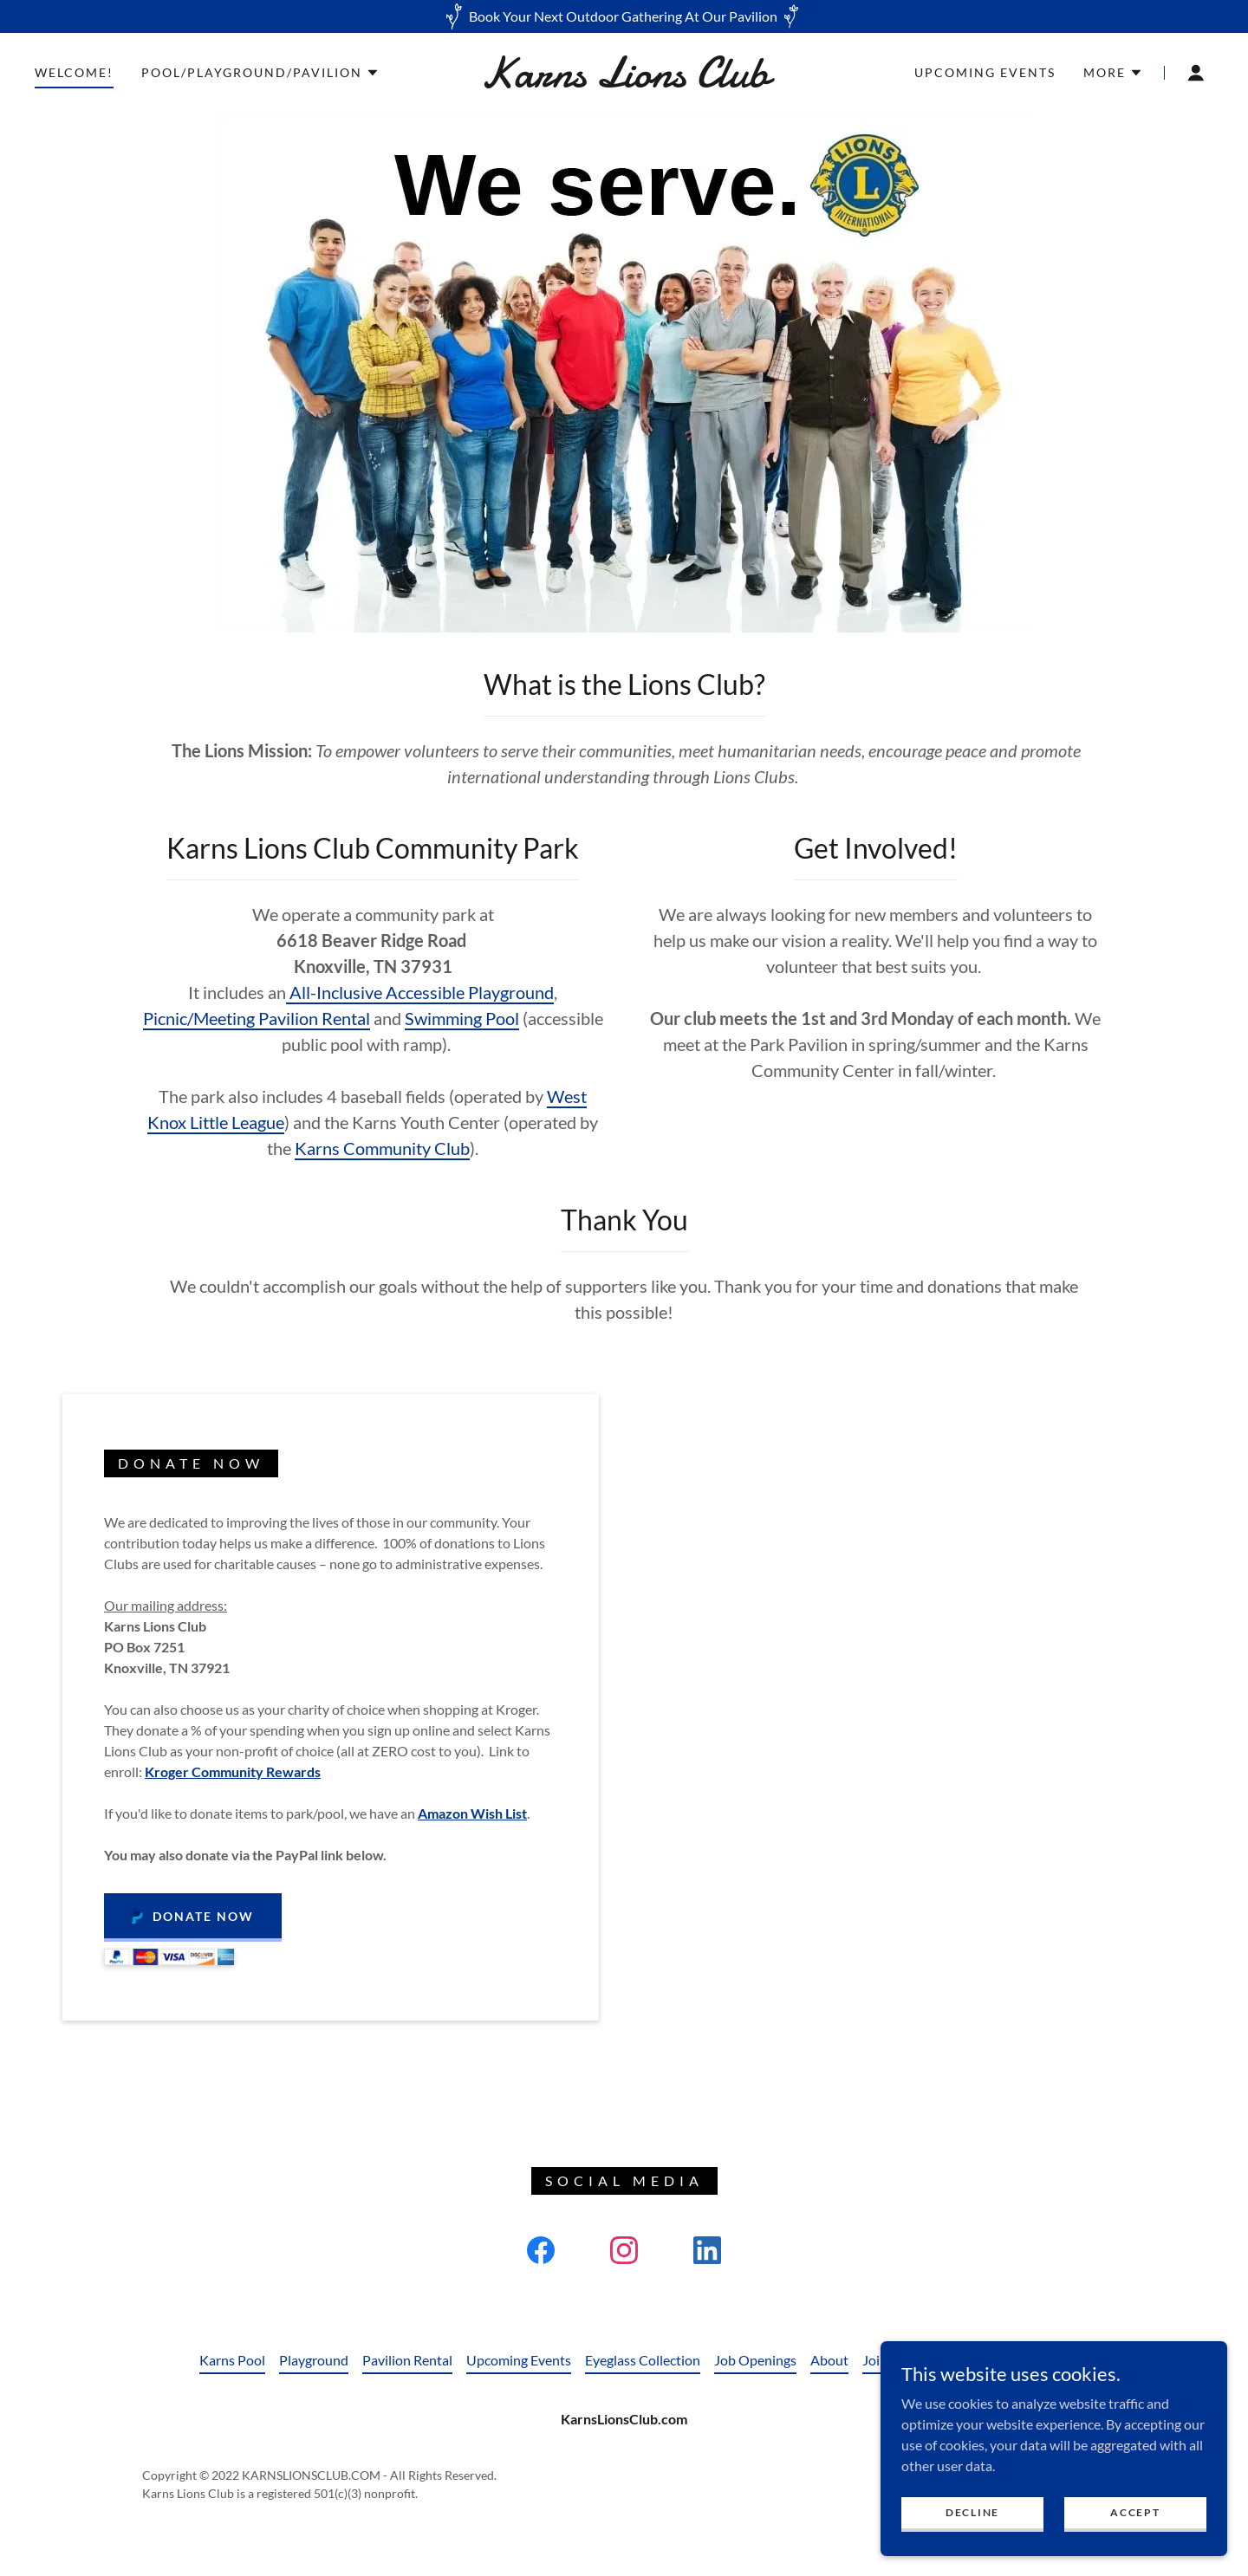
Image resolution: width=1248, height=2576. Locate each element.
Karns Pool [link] (232, 2360)
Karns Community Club (382, 1148)
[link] (623, 81)
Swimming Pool (462, 1018)
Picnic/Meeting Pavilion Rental (256, 1018)
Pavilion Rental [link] (407, 2360)
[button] (260, 72)
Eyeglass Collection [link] (642, 2360)
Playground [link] (313, 2360)
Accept (1135, 2512)
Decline (972, 2512)
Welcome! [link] (74, 72)
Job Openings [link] (755, 2360)
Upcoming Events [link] (985, 72)
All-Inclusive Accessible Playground (420, 992)
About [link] (829, 2360)
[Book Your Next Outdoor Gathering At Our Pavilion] (624, 16)
